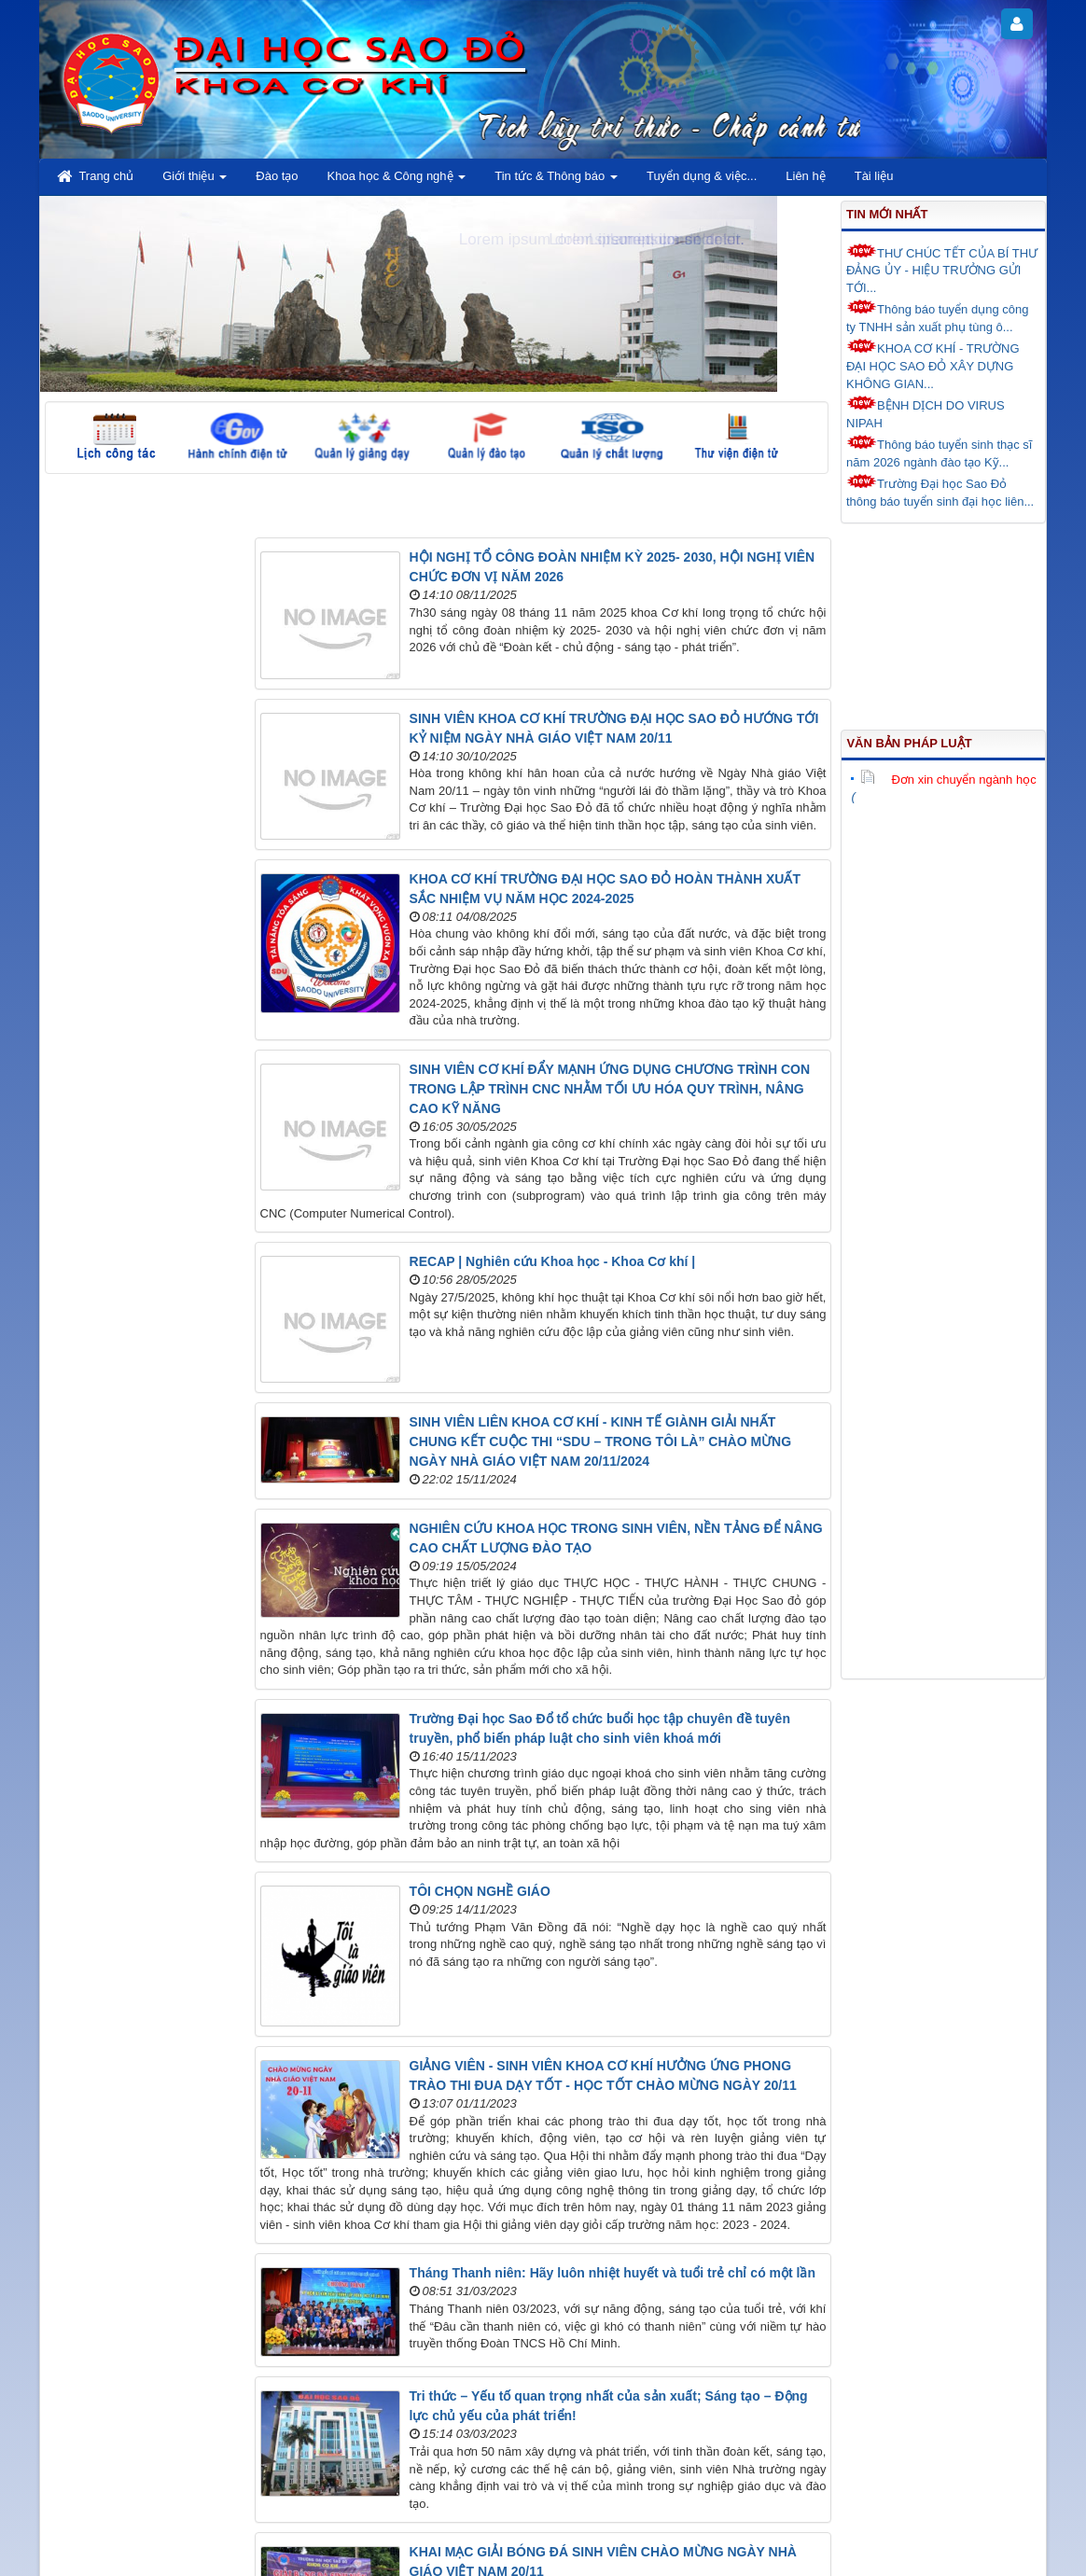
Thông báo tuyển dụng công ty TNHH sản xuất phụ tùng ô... (937, 316)
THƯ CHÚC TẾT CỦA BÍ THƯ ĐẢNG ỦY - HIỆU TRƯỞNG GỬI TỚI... (941, 269)
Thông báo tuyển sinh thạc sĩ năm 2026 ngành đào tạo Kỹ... (939, 452)
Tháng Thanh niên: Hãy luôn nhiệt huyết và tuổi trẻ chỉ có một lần (612, 2272)
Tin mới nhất (886, 214)
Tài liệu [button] (874, 176)
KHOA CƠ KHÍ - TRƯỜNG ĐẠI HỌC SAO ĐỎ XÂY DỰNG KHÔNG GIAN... (933, 364)
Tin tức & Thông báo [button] (556, 181)
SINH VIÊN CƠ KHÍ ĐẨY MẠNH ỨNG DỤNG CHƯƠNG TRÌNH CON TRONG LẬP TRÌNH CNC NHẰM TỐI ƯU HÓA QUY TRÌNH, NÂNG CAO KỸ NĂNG (610, 1089)
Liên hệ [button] (805, 176)
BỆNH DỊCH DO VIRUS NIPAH (925, 413)
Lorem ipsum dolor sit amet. (647, 239)
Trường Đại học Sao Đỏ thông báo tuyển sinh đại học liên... (940, 491)
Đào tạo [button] (277, 176)
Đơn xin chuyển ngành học (948, 780)
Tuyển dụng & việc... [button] (702, 176)
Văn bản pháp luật (908, 743)
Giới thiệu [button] (194, 181)
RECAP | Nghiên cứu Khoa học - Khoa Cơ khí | (553, 1261)
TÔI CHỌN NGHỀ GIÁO (480, 1891)
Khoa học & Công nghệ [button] (396, 181)
